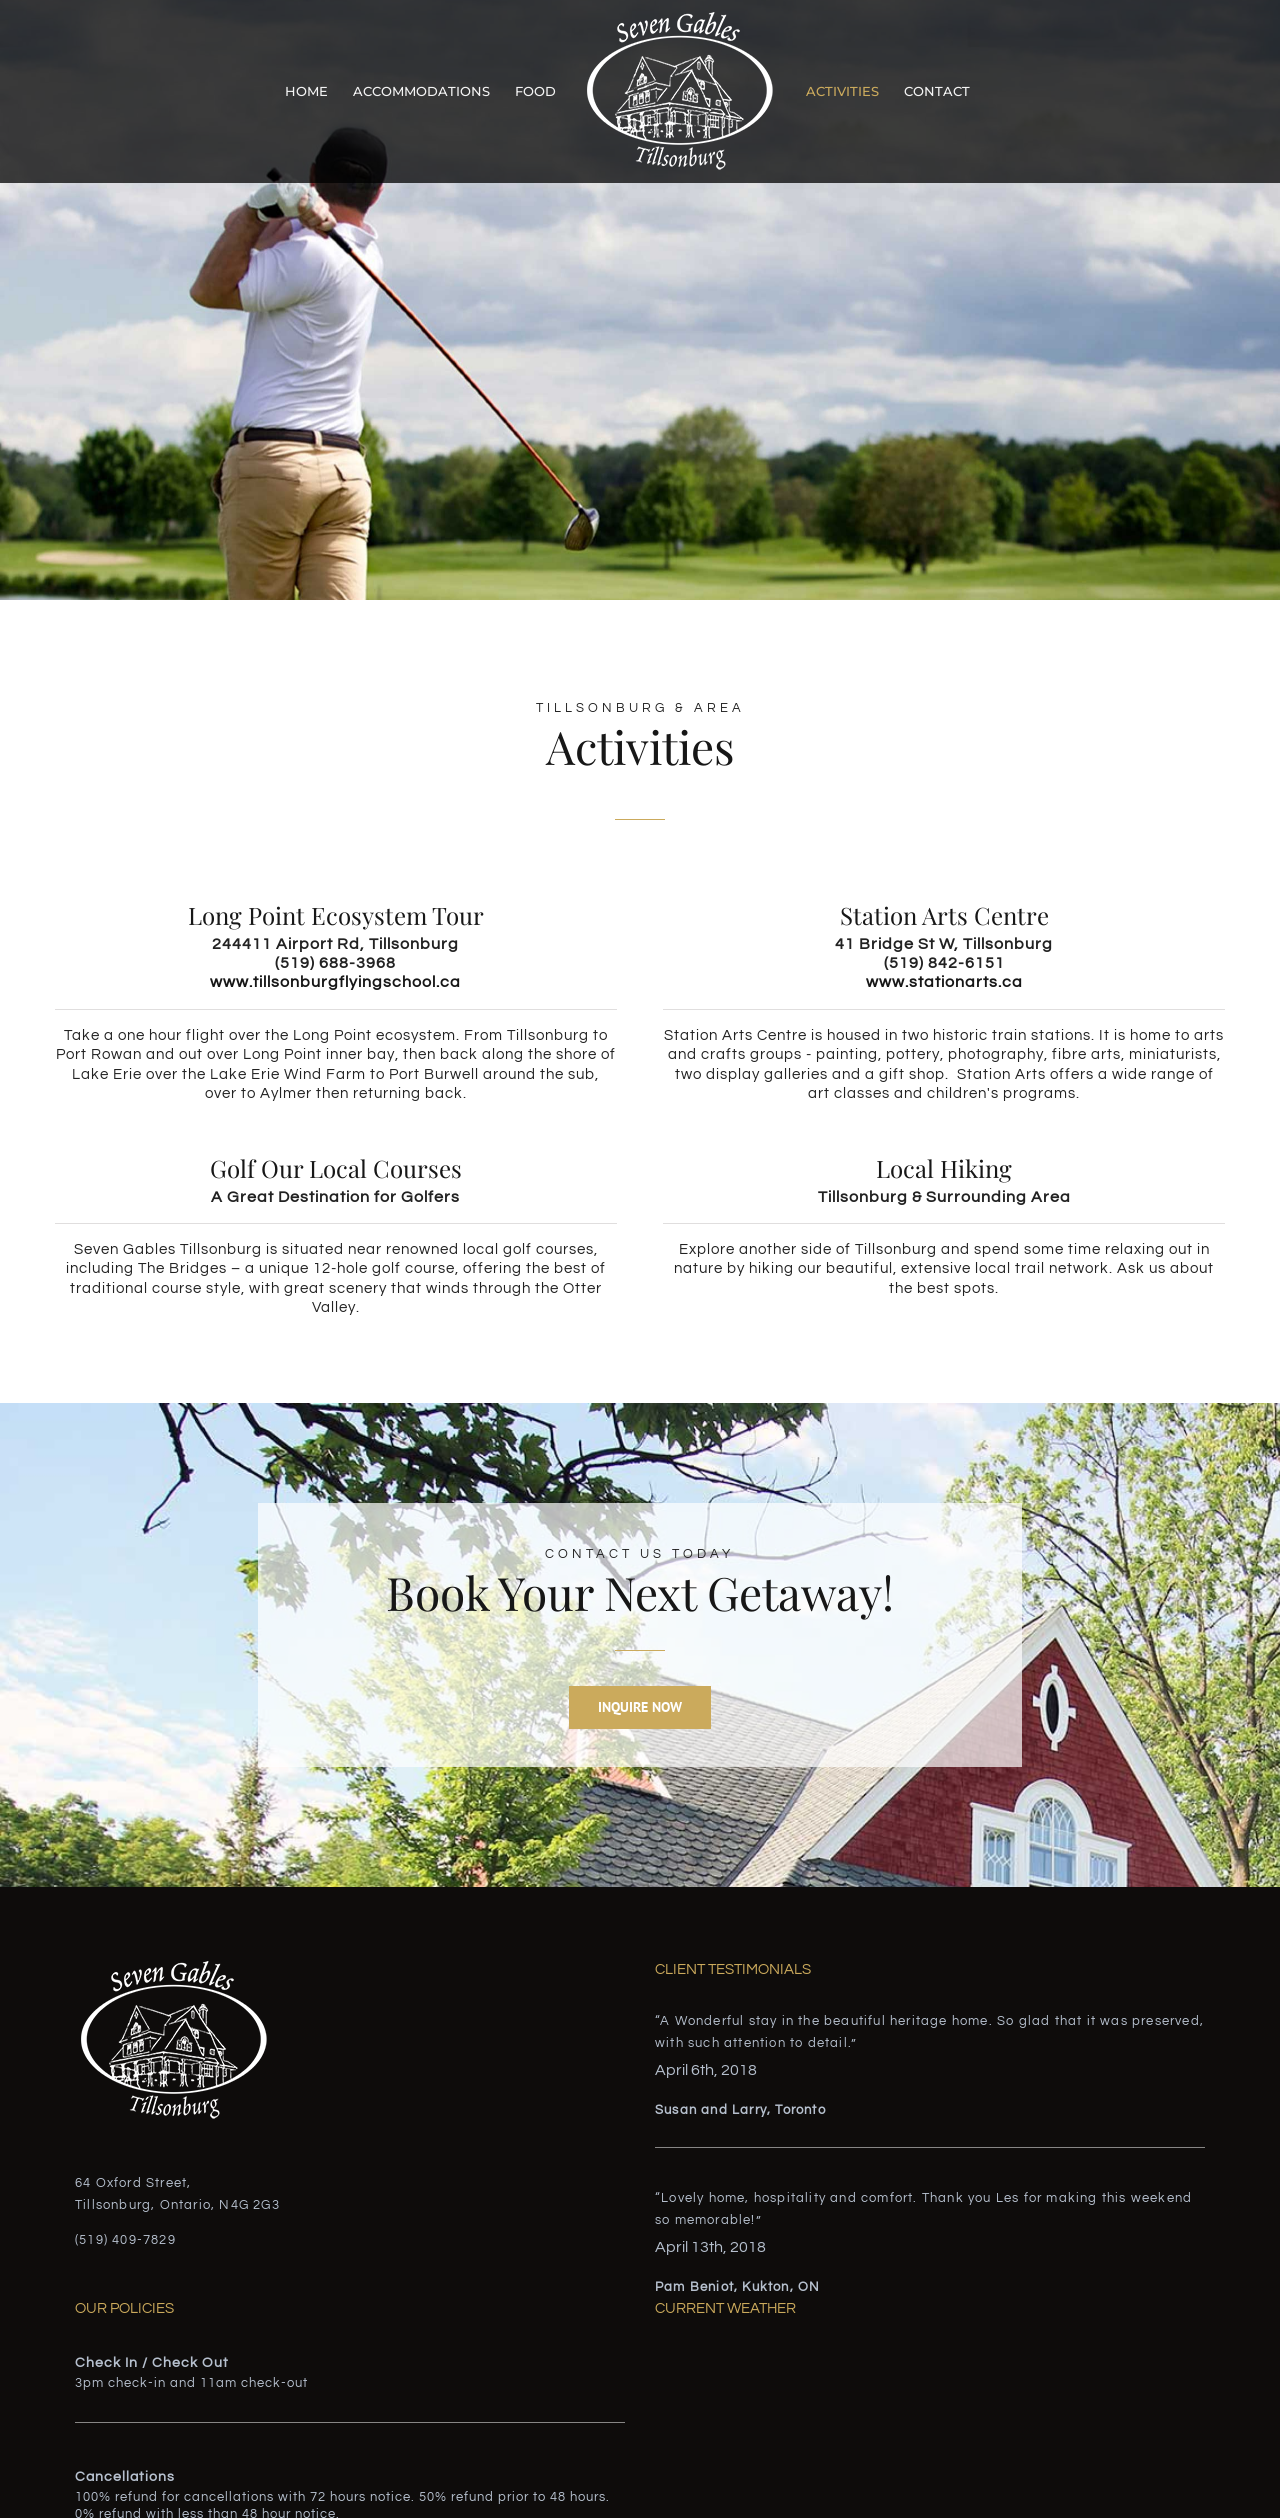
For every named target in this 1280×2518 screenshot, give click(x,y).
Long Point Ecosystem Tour (336, 915)
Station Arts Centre (944, 915)
